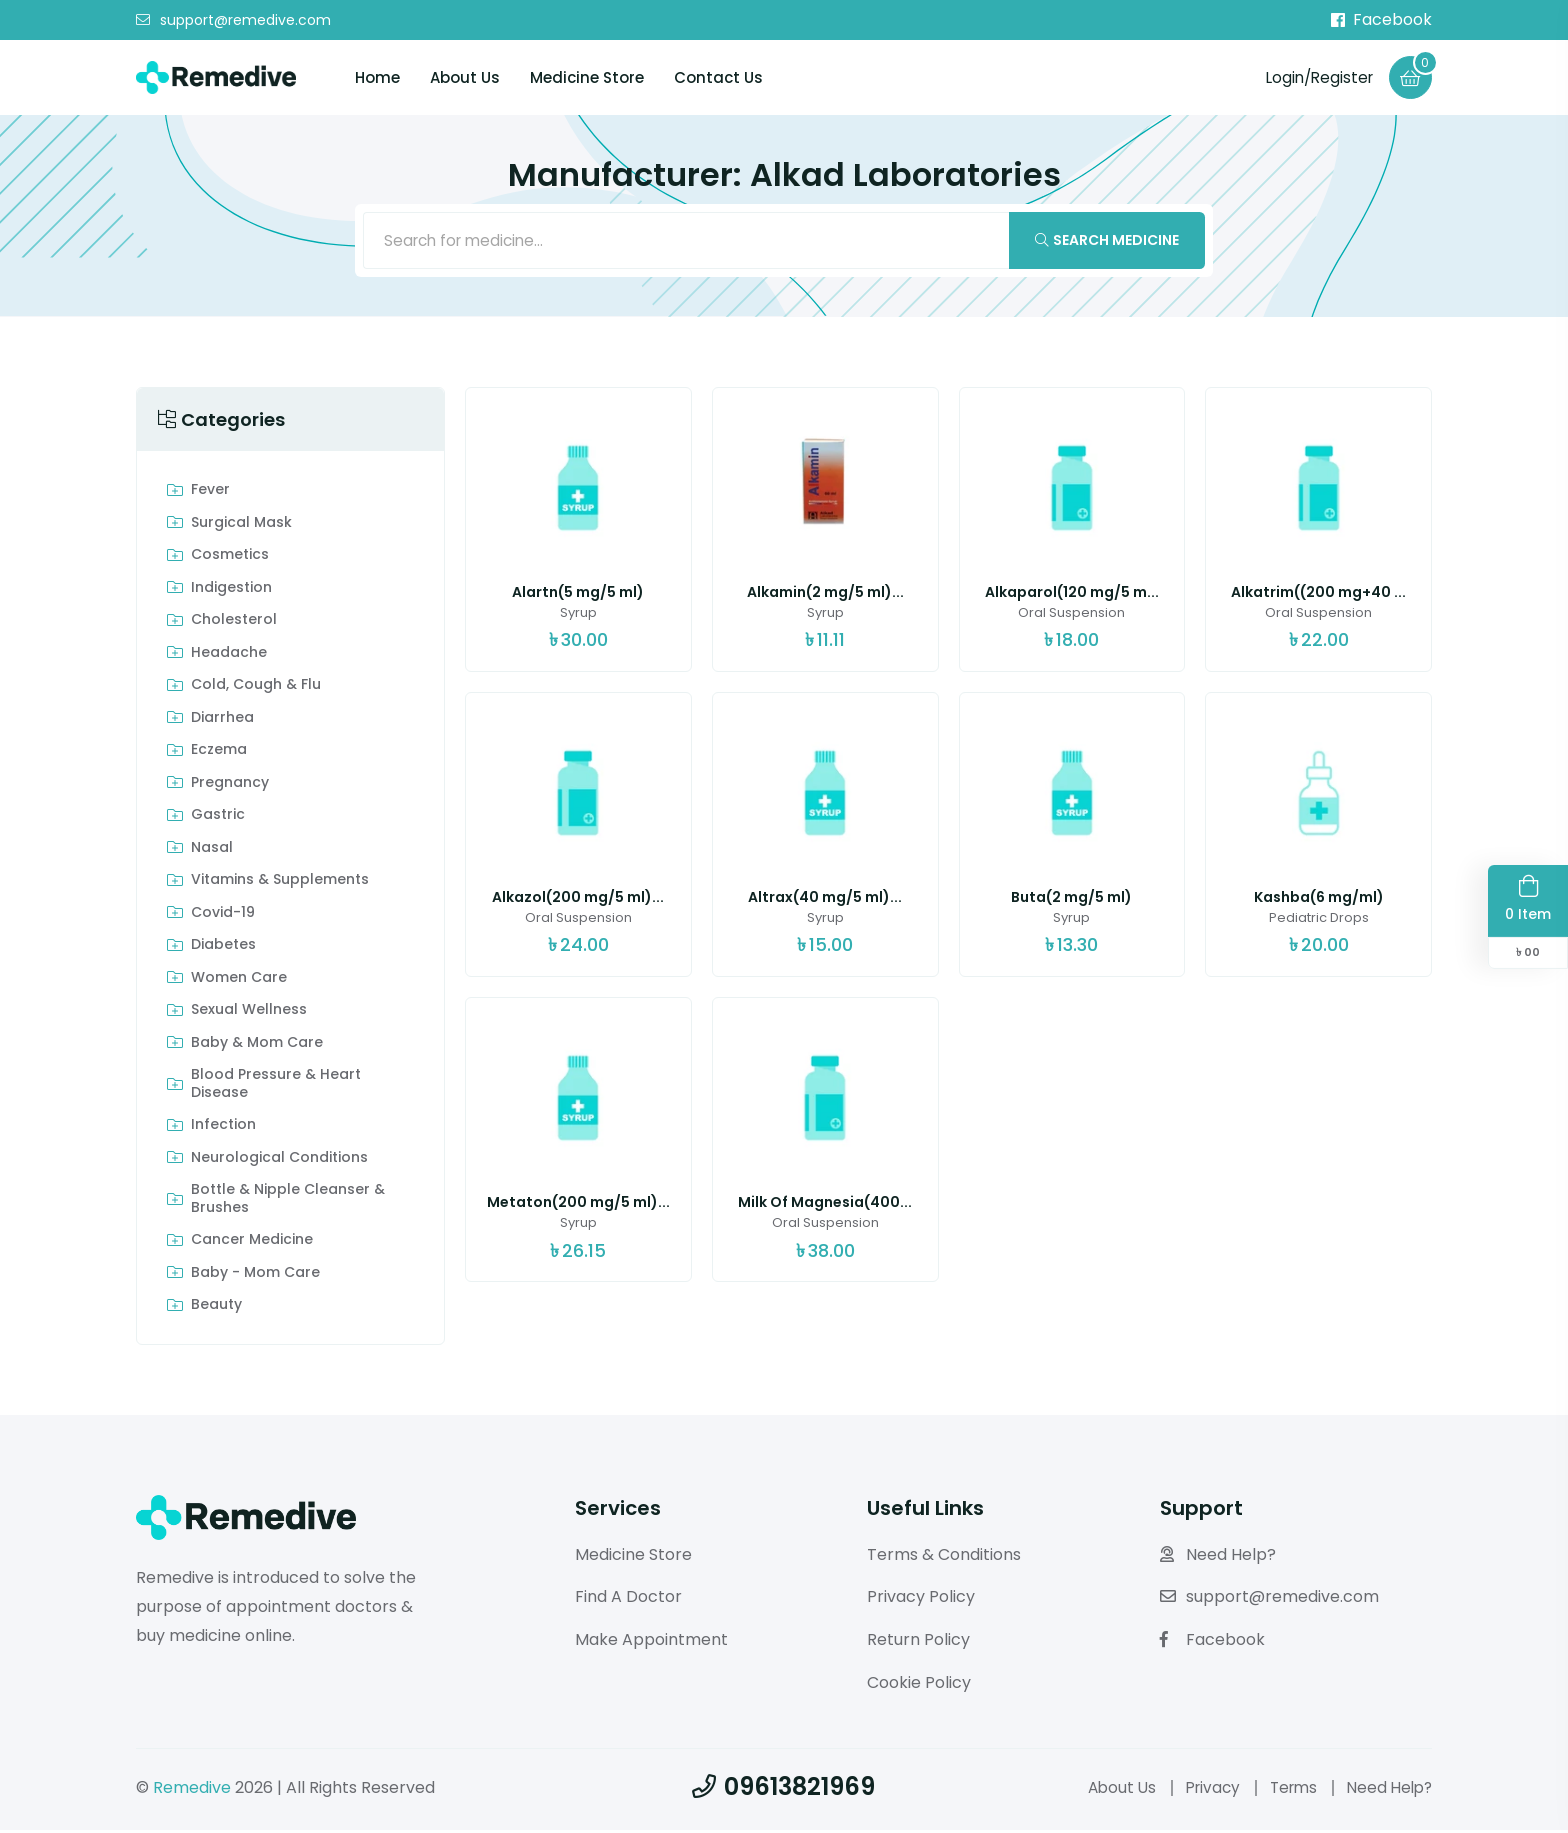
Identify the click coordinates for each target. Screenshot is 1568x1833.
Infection (223, 1129)
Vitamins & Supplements (280, 884)
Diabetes (223, 949)
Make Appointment (651, 1643)
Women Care (239, 981)
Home (377, 78)
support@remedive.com (233, 21)
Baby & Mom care (257, 1046)
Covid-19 (223, 916)
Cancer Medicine (252, 1244)
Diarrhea (222, 721)
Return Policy (918, 1643)
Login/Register (1314, 77)
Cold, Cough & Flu (256, 689)
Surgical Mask (241, 526)
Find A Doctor (628, 1600)
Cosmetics (230, 559)
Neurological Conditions (279, 1161)
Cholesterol (234, 624)
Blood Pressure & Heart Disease (276, 1087)
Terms (1286, 1790)
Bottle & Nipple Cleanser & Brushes (288, 1202)
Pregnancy (230, 786)
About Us (465, 78)
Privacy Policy (921, 1600)
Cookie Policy (919, 1685)
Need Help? (1218, 1557)
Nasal (212, 851)
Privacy (1202, 1790)
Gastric (218, 819)
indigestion (231, 591)
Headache (229, 656)
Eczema (219, 754)
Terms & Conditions (944, 1557)
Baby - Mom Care (255, 1276)
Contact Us (718, 78)
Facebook (1381, 20)
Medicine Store (587, 78)
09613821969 (783, 1789)
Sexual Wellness (249, 1014)
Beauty (216, 1309)
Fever (210, 494)
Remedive (192, 1790)
